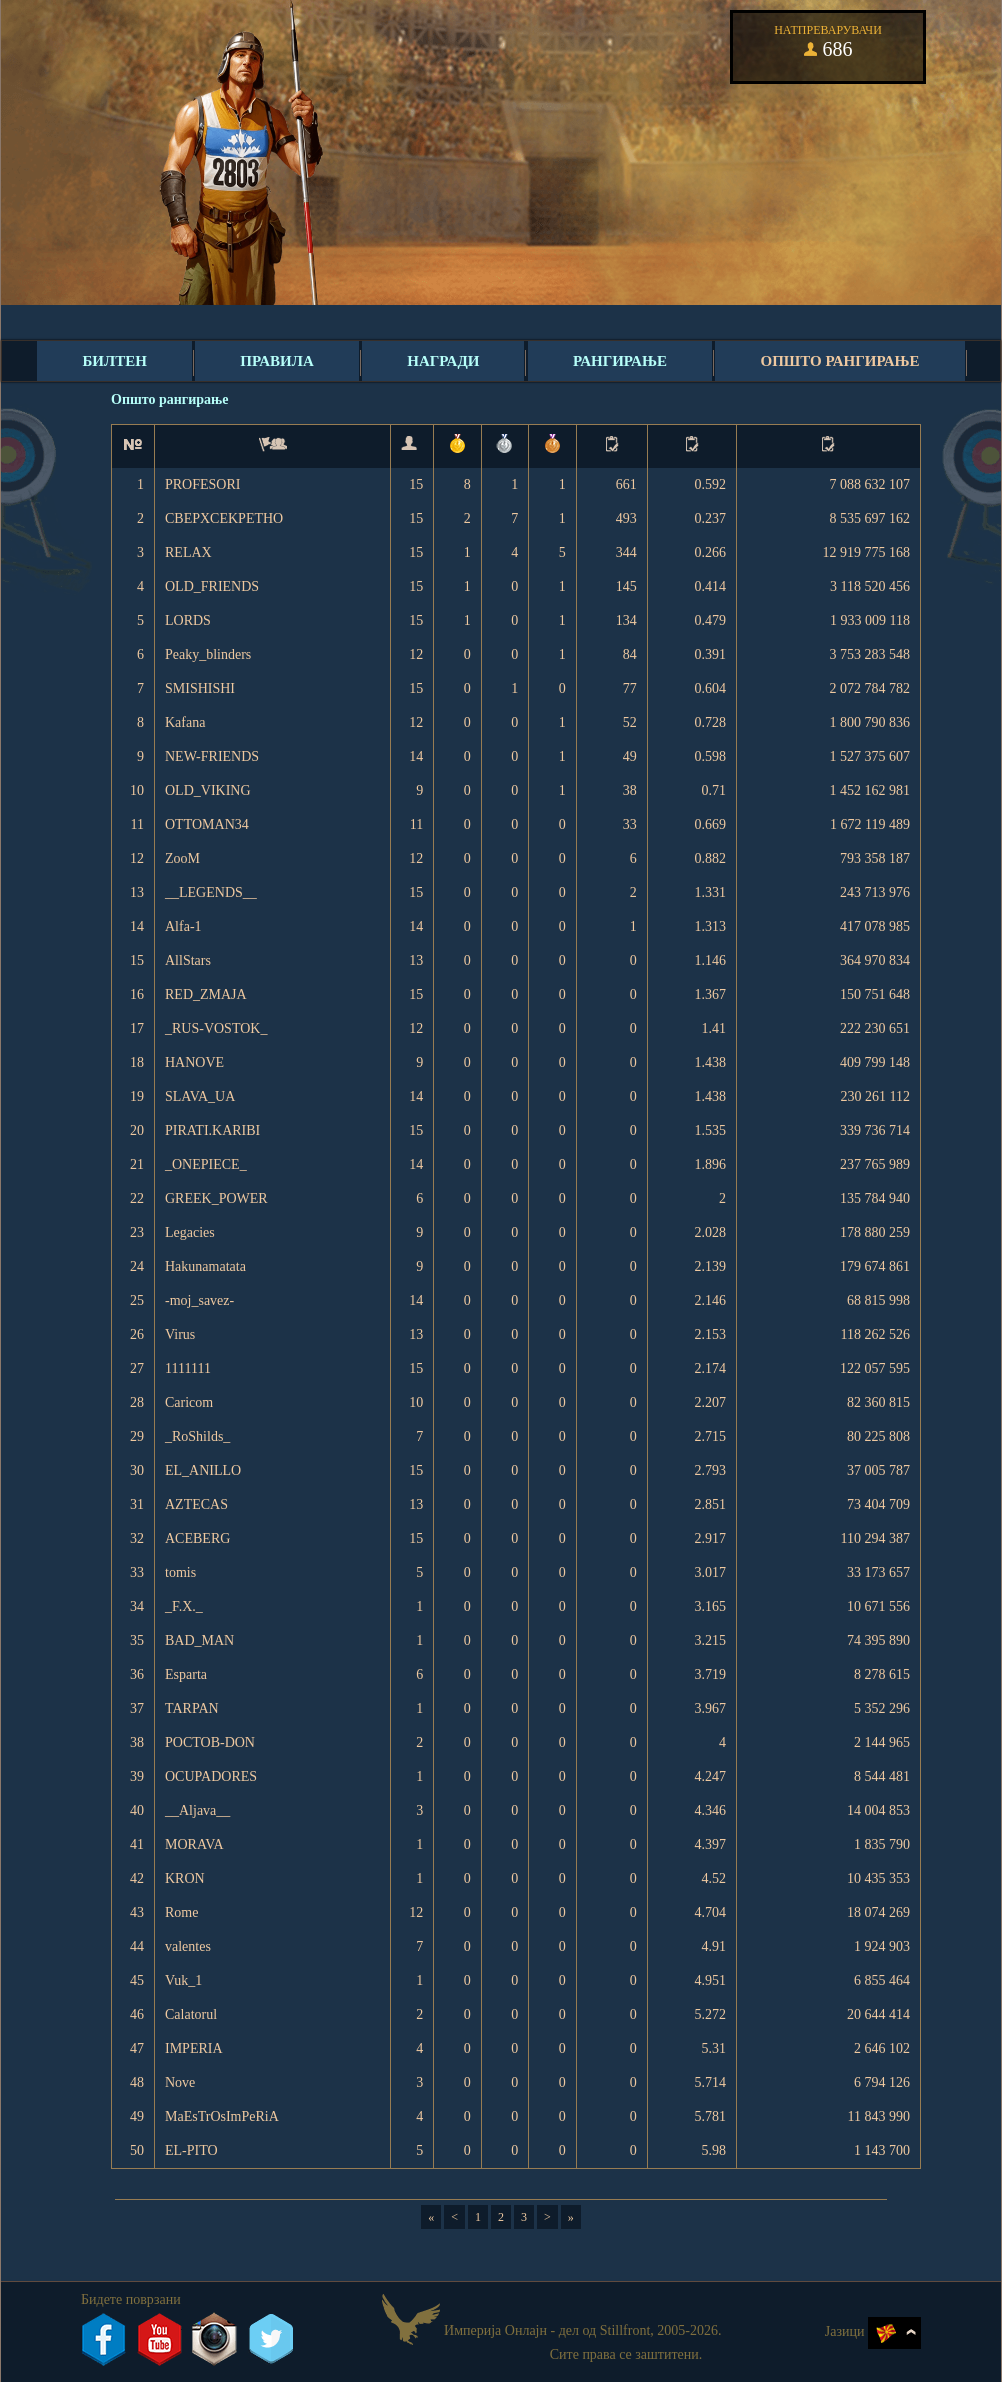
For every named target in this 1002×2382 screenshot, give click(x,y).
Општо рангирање (839, 361)
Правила (276, 361)
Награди (443, 361)
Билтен (114, 361)
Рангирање (620, 361)
